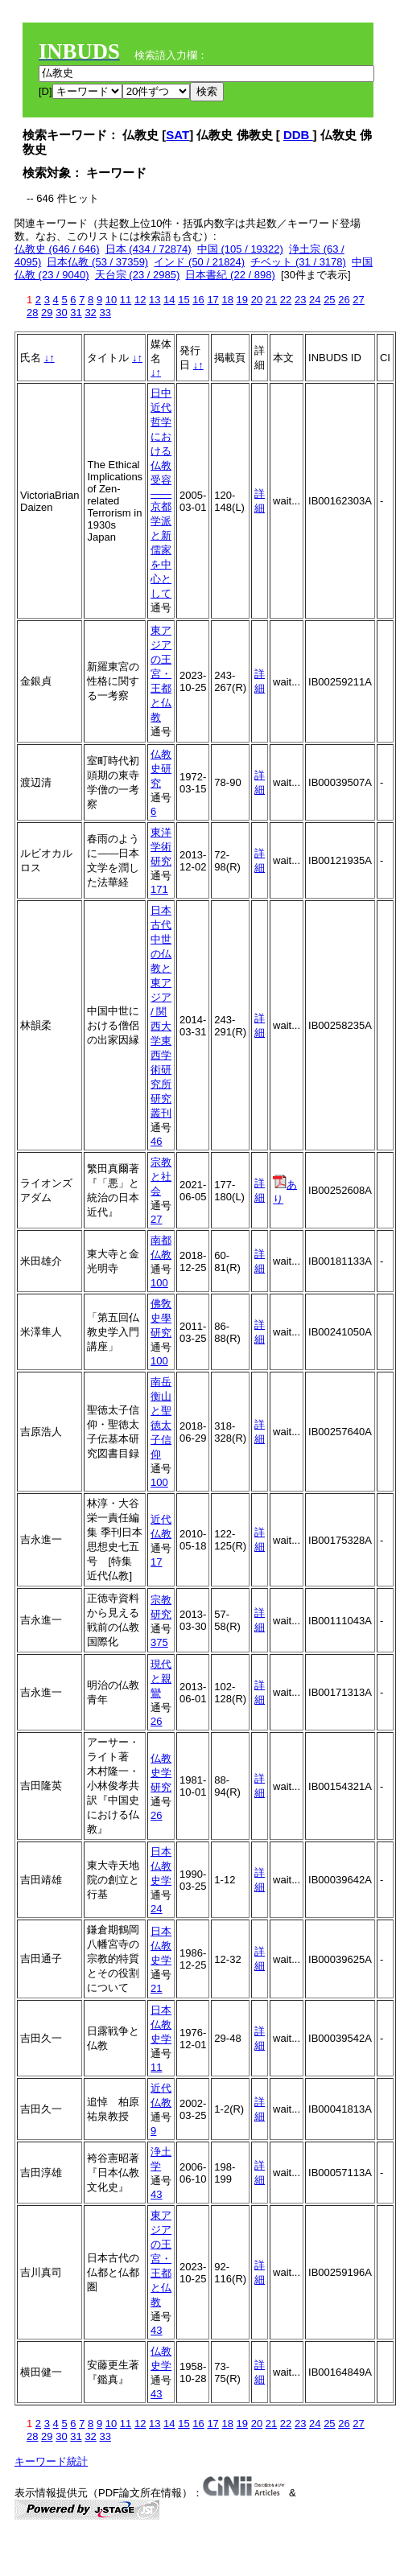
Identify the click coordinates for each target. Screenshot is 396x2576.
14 (169, 300)
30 (61, 313)
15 (183, 300)
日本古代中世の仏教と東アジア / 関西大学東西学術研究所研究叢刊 (161, 1011)
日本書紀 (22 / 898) (229, 275)
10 (111, 300)
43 (156, 2194)
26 (343, 300)
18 (227, 300)
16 (198, 300)
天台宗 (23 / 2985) (137, 275)
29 (46, 313)
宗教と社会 (161, 1176)
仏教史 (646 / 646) (57, 249)
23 (300, 300)
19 (242, 300)
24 (314, 300)
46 (156, 1141)
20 (256, 300)
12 (140, 300)
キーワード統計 (51, 2461)
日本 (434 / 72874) (148, 249)
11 (125, 300)
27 (358, 300)
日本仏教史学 (161, 1866)
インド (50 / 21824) (199, 262)
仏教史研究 (161, 768)
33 (104, 313)
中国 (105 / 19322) (240, 249)
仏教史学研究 (161, 1772)
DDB (298, 135)
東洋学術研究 (161, 846)
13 (154, 300)
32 (90, 313)
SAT (177, 135)
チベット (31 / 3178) (298, 262)
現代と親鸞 (161, 1678)
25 (329, 300)
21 (271, 300)
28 (32, 313)
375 (159, 1642)
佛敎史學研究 (161, 1318)
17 (212, 300)
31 (75, 313)
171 (159, 889)
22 (285, 300)
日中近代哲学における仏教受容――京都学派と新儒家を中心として (161, 493)
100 (159, 1283)
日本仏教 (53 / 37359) (97, 262)
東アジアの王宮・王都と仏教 (161, 673)
